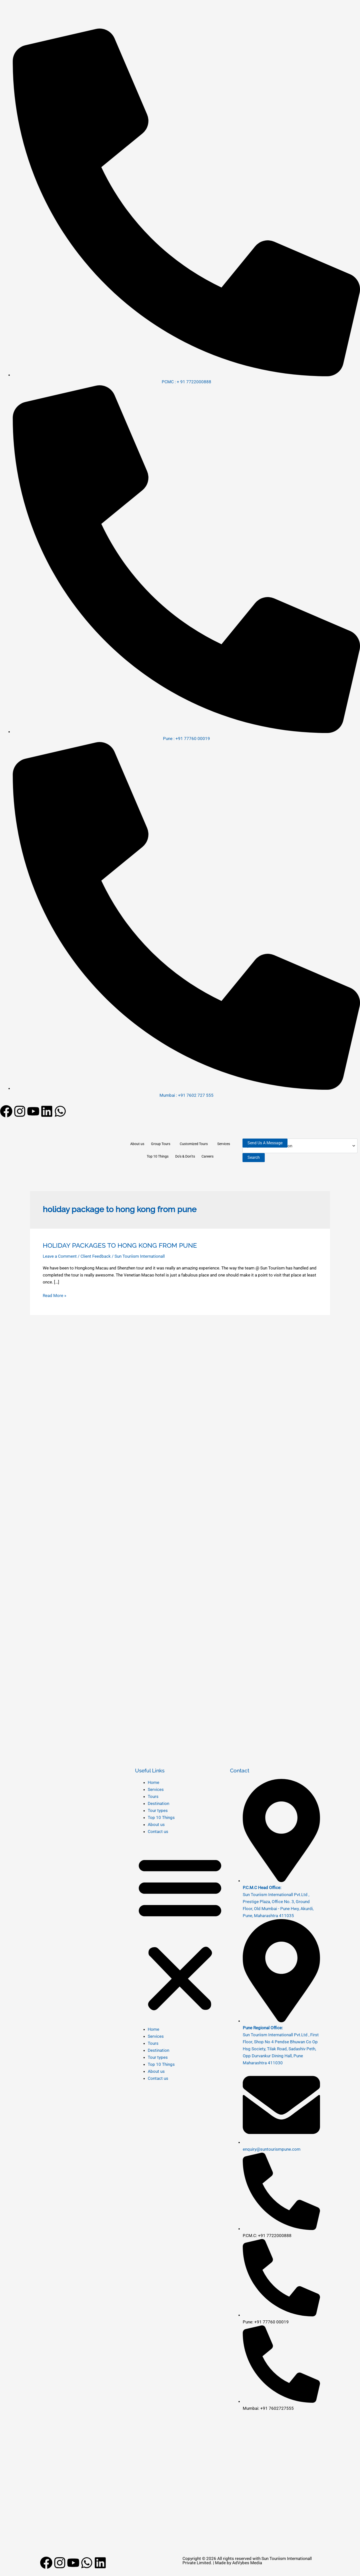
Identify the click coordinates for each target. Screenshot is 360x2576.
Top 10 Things (166, 1156)
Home (153, 1782)
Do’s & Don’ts (196, 1156)
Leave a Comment (60, 1256)
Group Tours (169, 1144)
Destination (158, 1803)
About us (144, 1144)
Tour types (158, 1810)
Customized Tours (205, 1144)
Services (139, 1156)
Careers (221, 1156)
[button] (180, 1933)
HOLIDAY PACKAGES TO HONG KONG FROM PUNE (120, 1245)
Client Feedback (95, 1256)
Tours (153, 1796)
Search (254, 1157)
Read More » (54, 1295)
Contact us (158, 1831)
